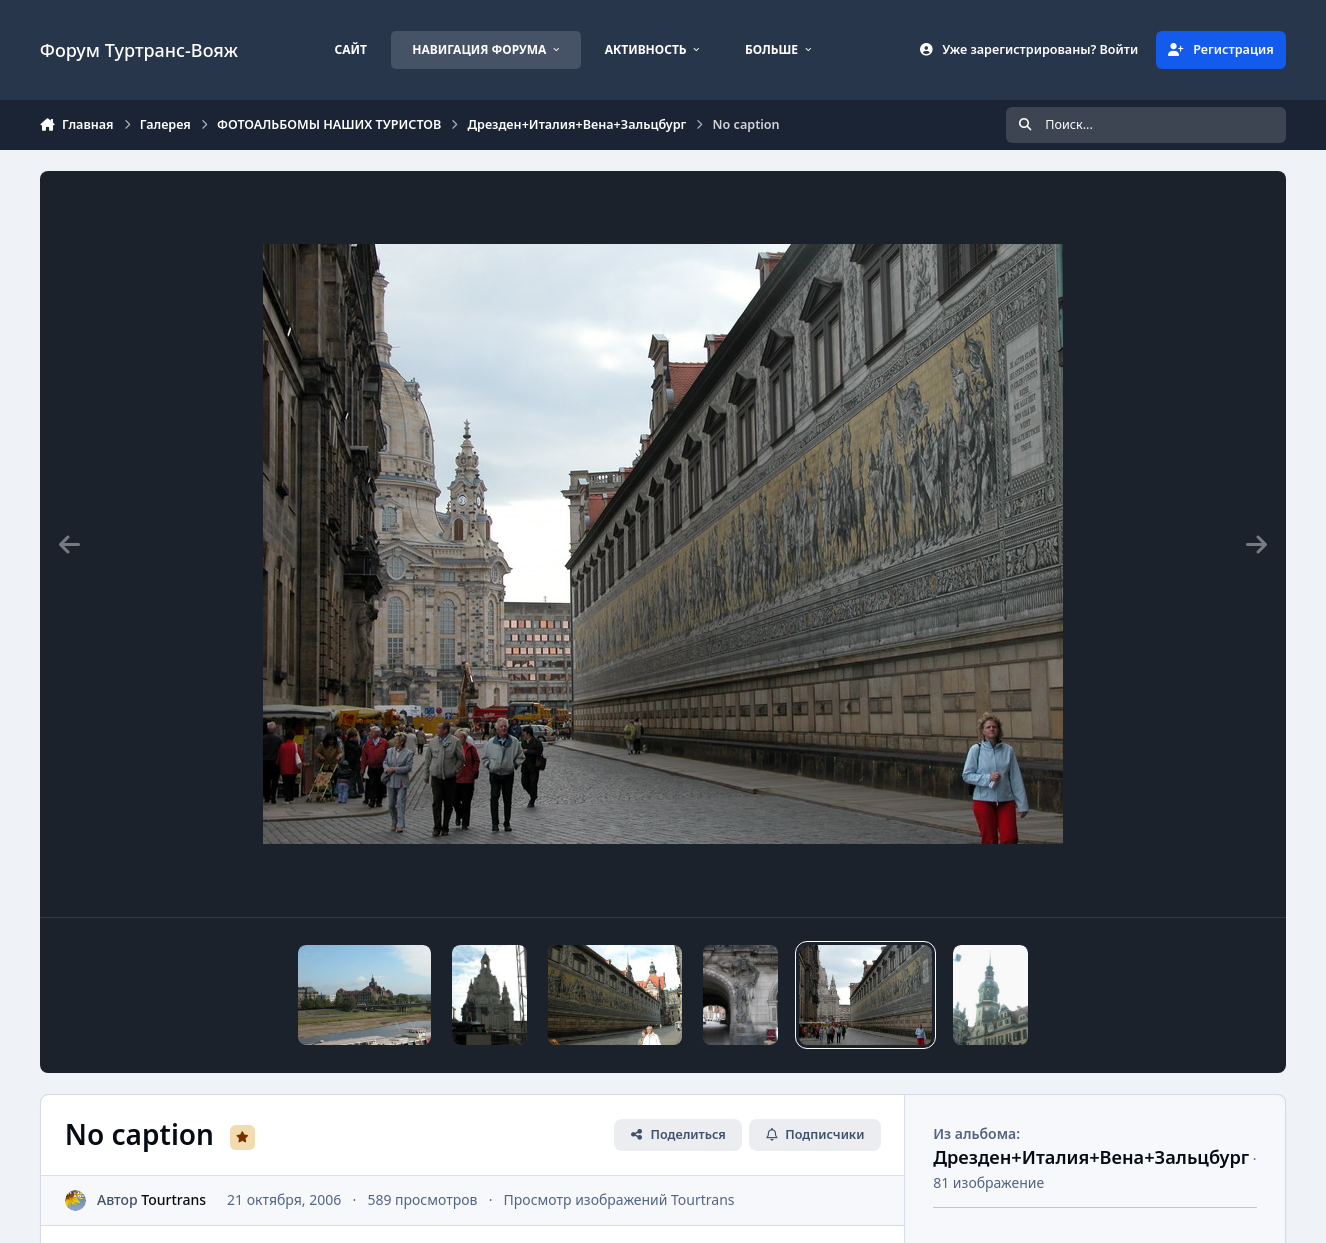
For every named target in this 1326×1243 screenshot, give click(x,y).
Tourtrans (173, 1199)
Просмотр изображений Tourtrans (618, 1199)
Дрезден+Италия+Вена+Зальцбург (1091, 1157)
